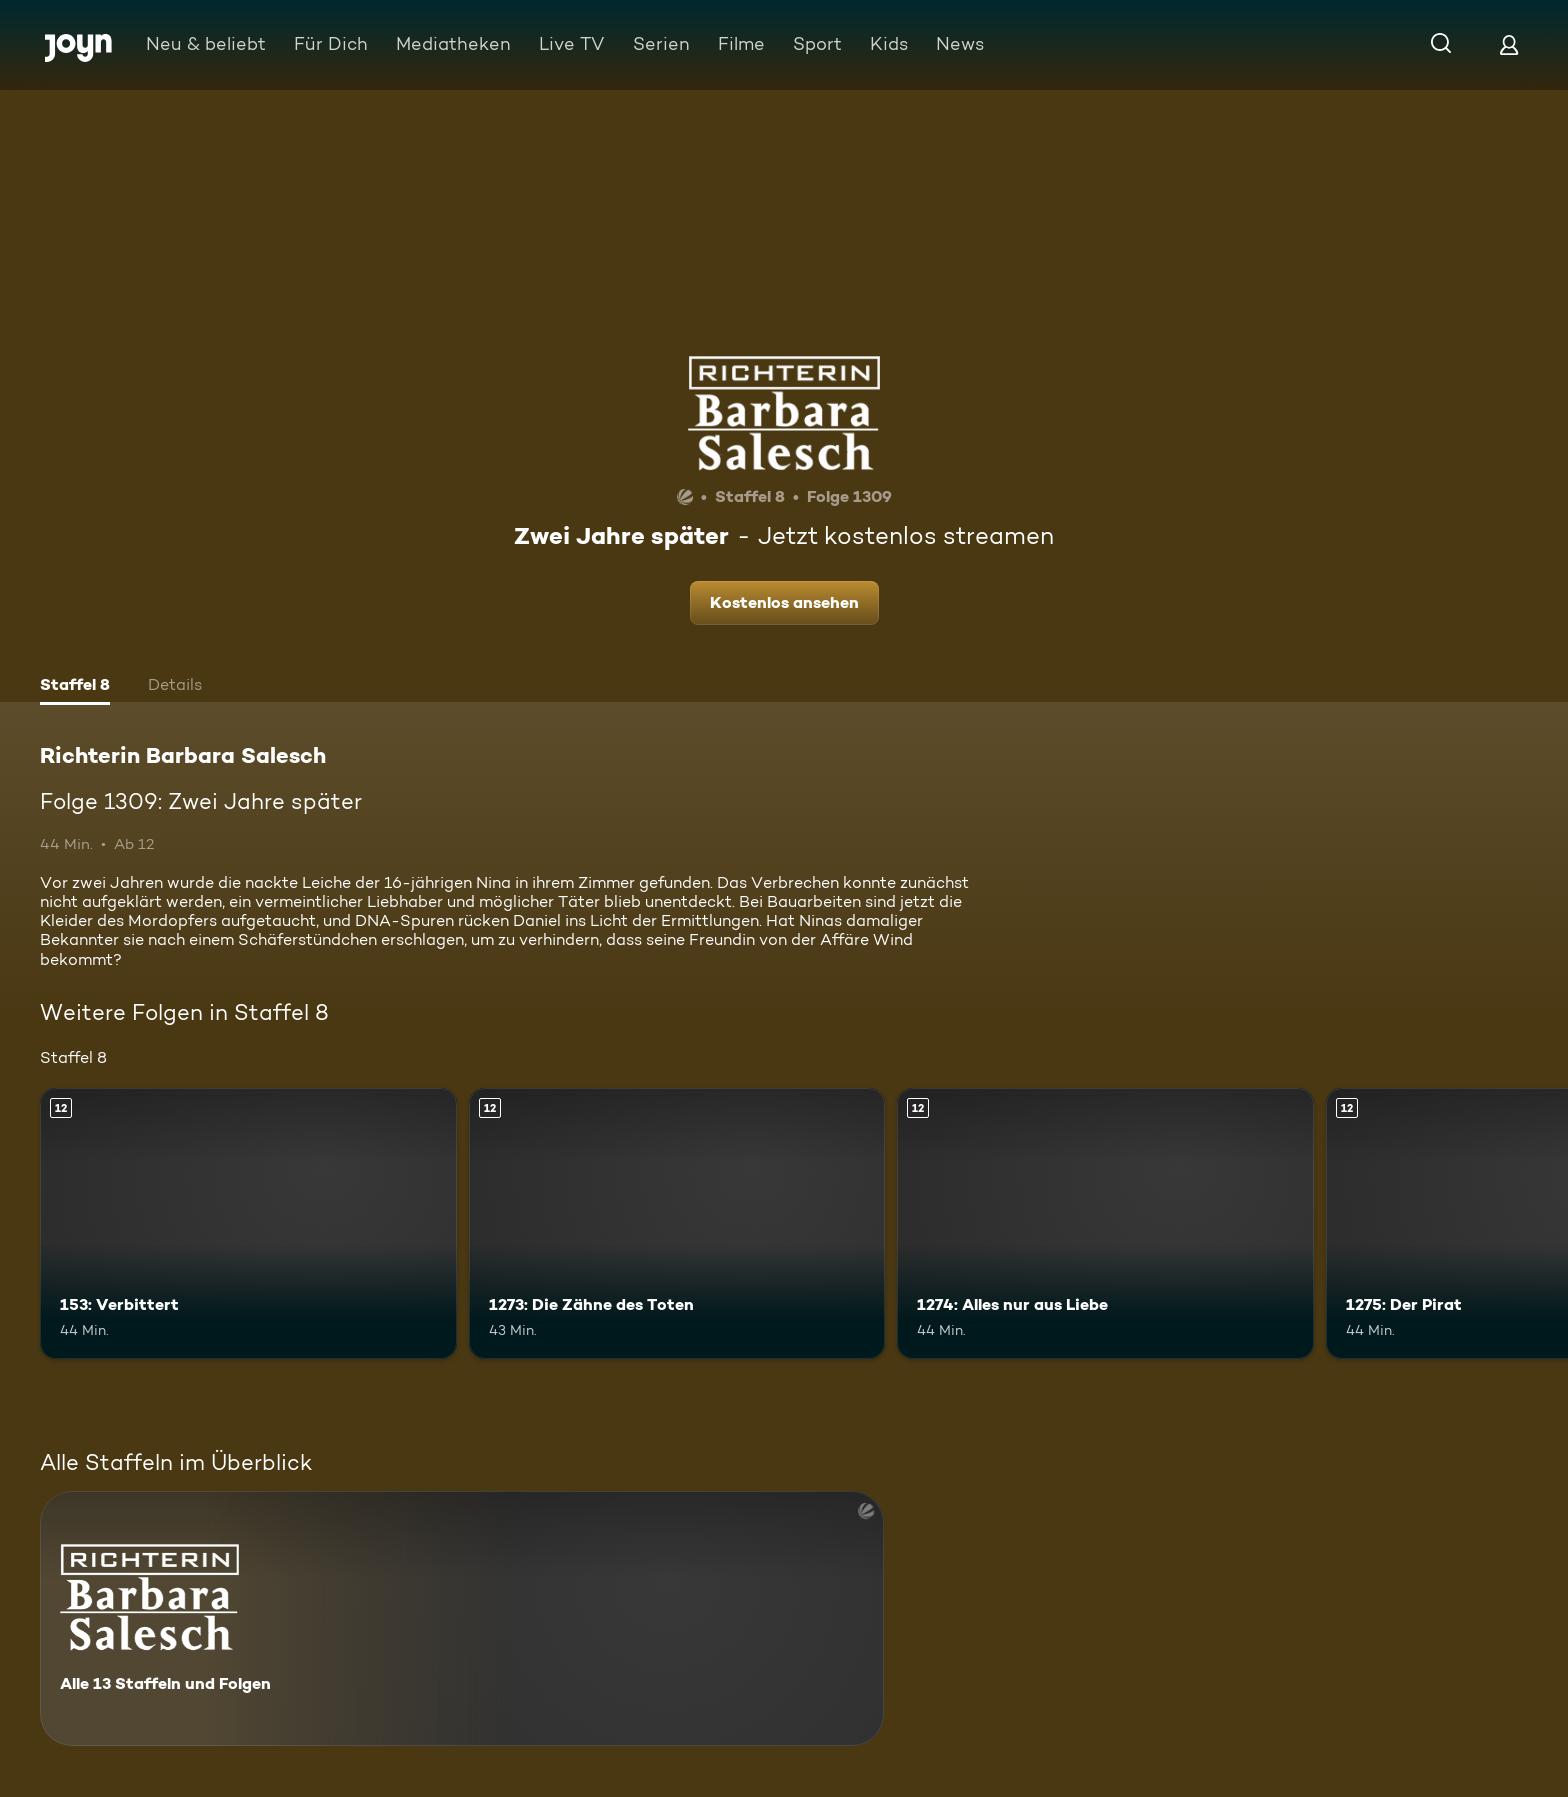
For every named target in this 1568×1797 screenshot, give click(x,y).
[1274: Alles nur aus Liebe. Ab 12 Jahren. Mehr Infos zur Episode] (1105, 1223)
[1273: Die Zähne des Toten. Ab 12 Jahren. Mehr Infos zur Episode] (677, 1223)
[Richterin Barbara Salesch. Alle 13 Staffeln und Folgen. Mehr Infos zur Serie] (462, 1618)
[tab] (75, 687)
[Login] (1509, 44)
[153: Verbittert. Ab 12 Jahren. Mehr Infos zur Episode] (248, 1223)
